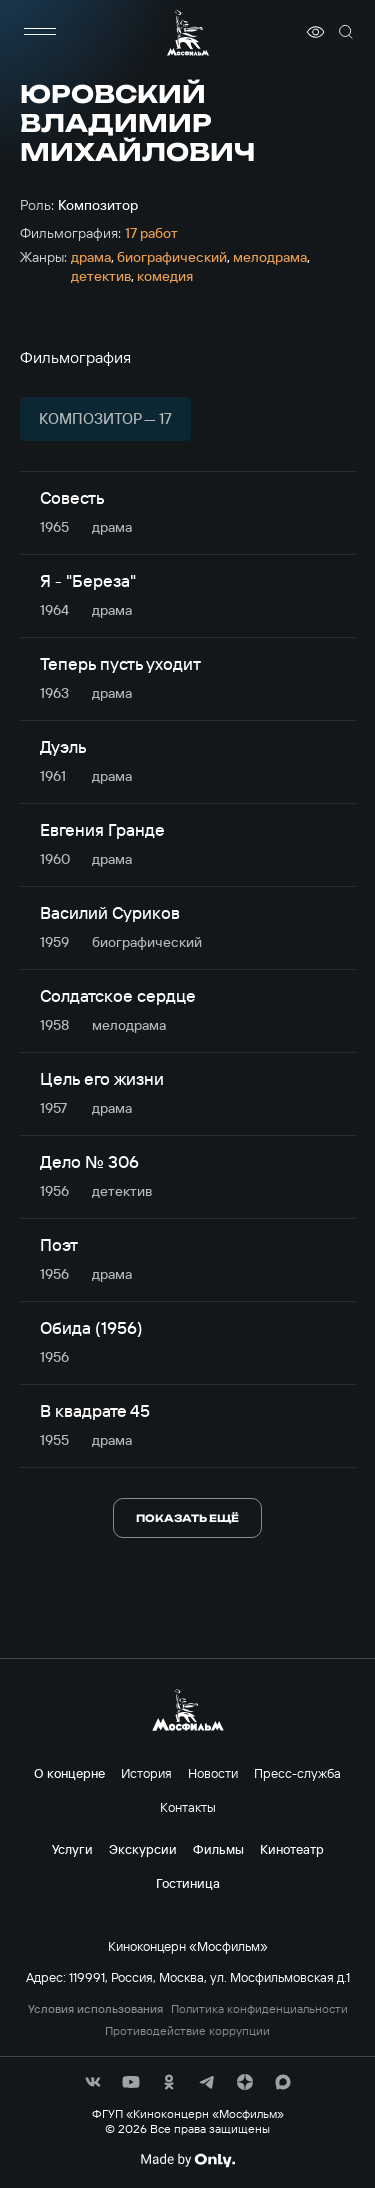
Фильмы (218, 1849)
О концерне (69, 1773)
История (146, 1773)
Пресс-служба (297, 1773)
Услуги (72, 1849)
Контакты (188, 1807)
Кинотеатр (292, 1849)
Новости (213, 1773)
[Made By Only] (187, 2160)
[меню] (40, 32)
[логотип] (188, 32)
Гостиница (188, 1883)
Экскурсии (143, 1849)
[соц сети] (93, 2082)
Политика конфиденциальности (259, 2009)
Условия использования (95, 2009)
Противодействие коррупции (187, 2031)
